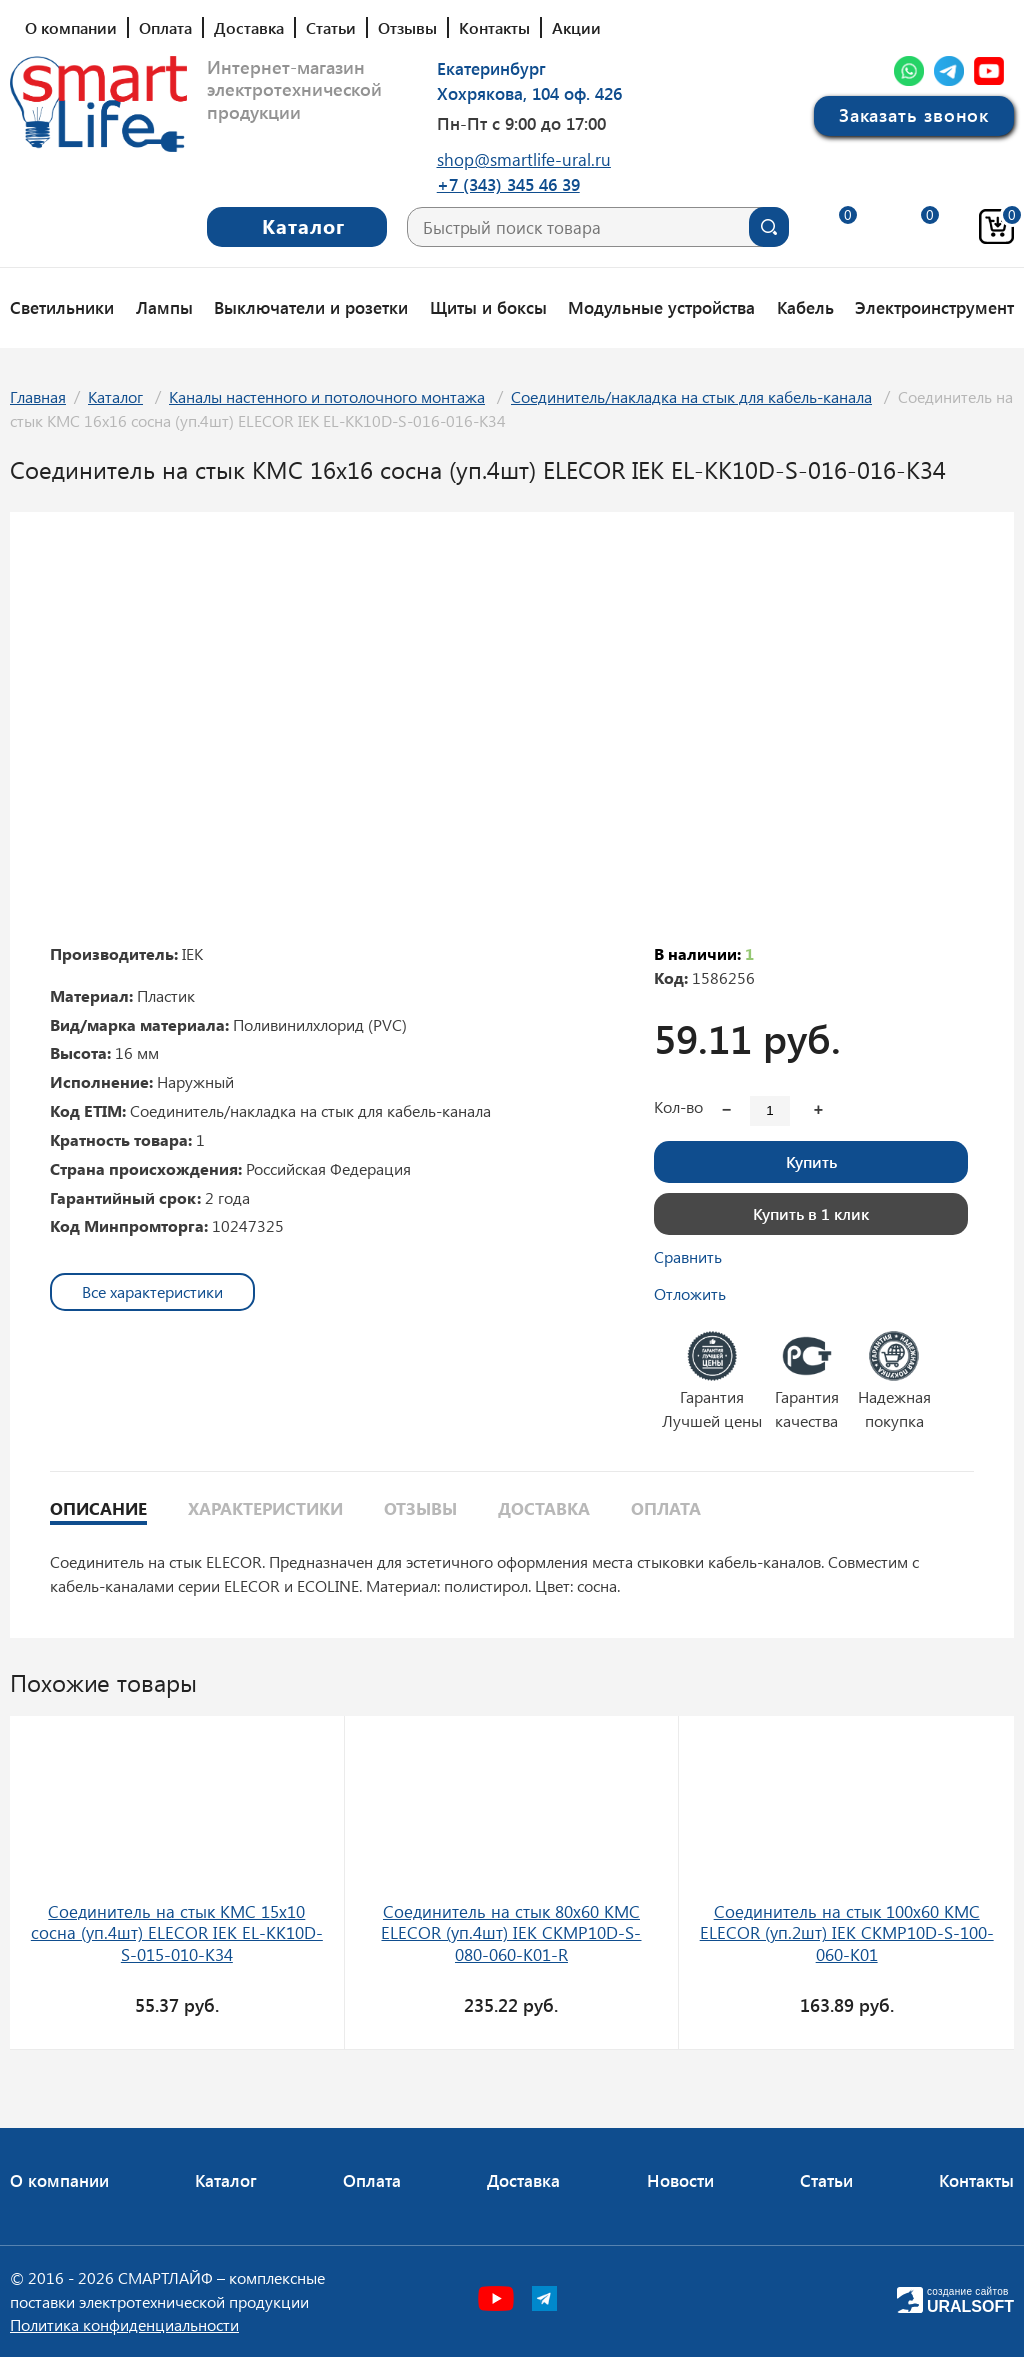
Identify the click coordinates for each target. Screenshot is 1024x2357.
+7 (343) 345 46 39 (508, 184)
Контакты (494, 27)
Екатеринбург (491, 68)
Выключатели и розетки (311, 307)
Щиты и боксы (488, 307)
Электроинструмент (934, 307)
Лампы (164, 307)
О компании (71, 27)
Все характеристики (152, 1291)
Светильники (62, 307)
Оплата (165, 27)
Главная (38, 396)
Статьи (331, 27)
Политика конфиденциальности (124, 2324)
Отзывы (407, 27)
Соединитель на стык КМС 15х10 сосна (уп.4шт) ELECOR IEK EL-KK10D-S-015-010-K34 (177, 1933)
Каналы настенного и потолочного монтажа (327, 396)
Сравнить (688, 1256)
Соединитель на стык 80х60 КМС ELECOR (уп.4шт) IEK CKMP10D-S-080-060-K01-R (511, 1933)
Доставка (249, 27)
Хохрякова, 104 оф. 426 (529, 93)
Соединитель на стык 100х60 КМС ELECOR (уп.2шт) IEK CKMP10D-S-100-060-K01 (847, 1933)
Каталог (115, 396)
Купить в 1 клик (811, 1213)
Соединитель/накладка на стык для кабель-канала (691, 396)
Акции (576, 27)
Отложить (690, 1293)
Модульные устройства (661, 307)
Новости (680, 2180)
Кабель (805, 307)
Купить (811, 1161)
